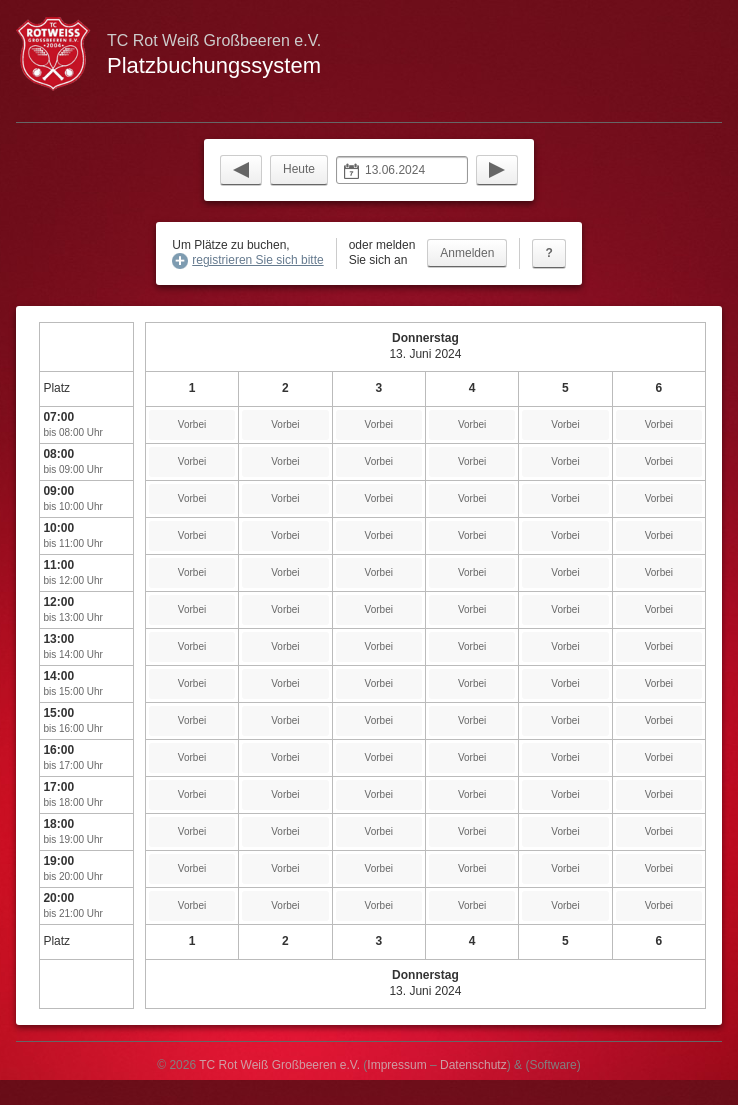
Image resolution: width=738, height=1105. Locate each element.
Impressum (396, 1065)
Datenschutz (473, 1065)
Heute (299, 169)
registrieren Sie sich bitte (257, 260)
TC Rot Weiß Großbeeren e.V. (279, 1065)
